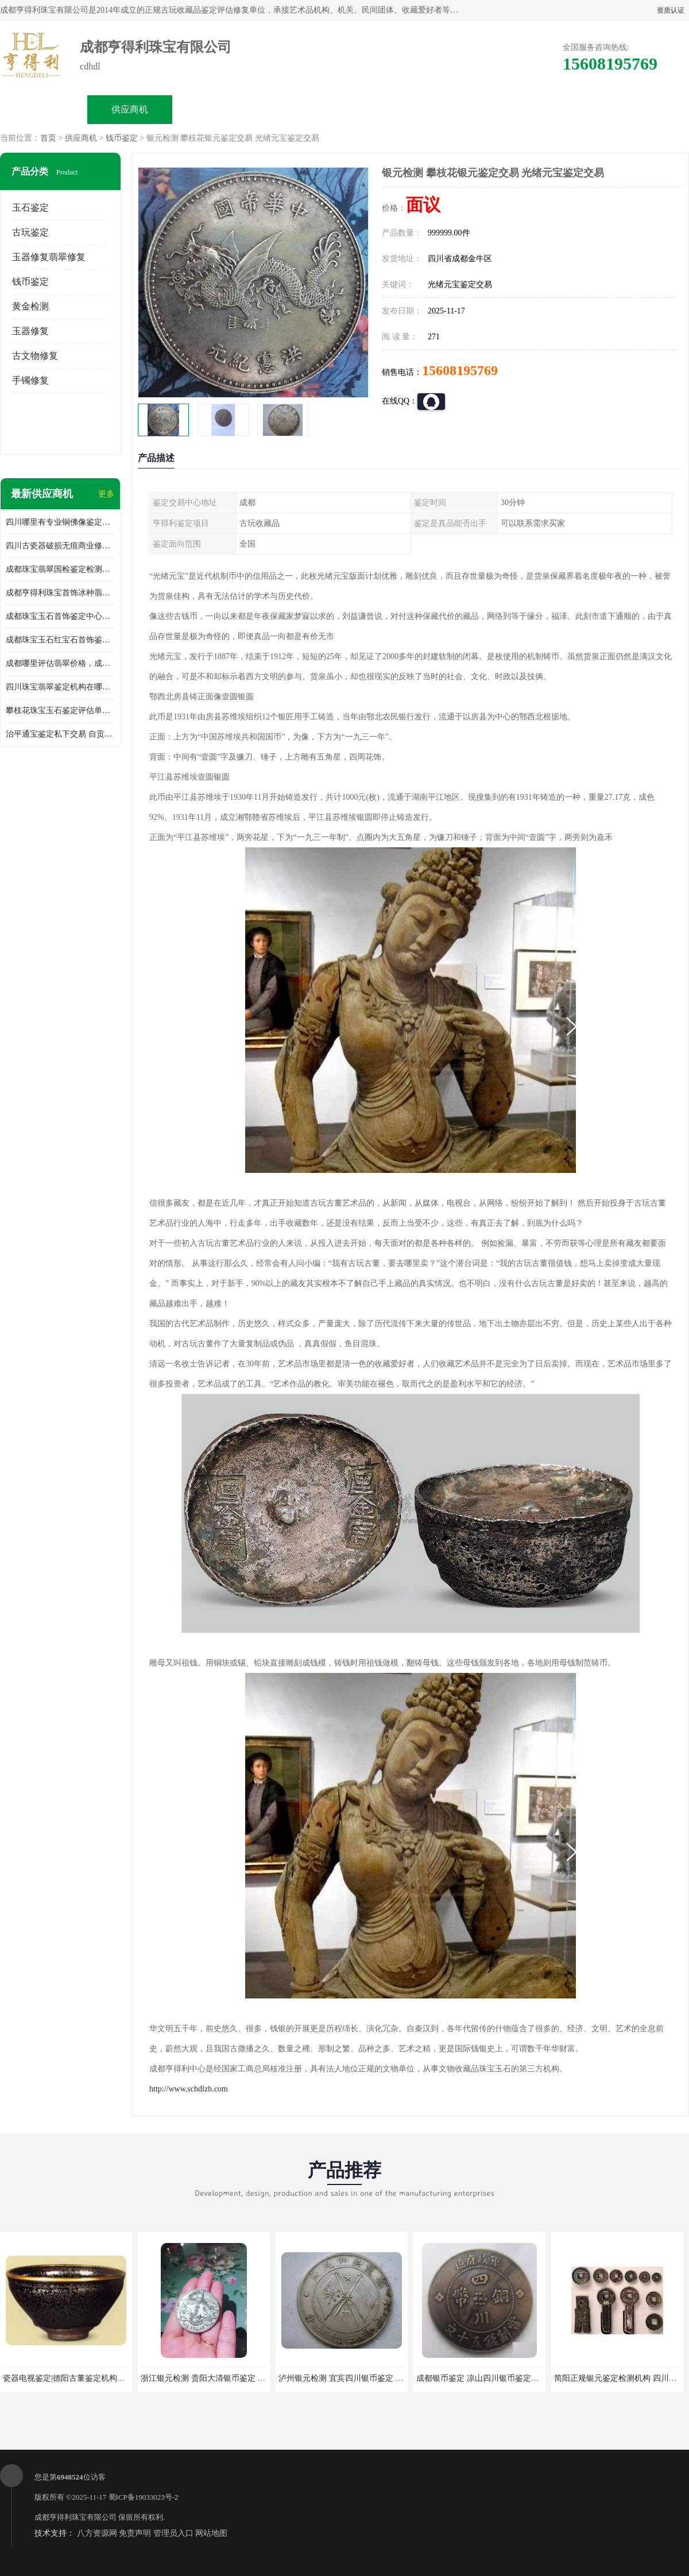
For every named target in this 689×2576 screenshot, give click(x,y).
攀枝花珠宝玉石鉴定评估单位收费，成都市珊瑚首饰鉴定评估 (60, 710)
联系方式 (560, 109)
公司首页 (43, 109)
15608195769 (460, 370)
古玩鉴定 (30, 232)
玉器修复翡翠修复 (49, 257)
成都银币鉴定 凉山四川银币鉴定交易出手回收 (497, 2378)
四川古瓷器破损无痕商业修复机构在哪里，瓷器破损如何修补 (60, 545)
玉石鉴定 (30, 207)
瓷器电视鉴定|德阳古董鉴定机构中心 (68, 2378)
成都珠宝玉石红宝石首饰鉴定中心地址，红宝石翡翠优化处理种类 (60, 640)
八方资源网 (97, 2533)
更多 (106, 494)
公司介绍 (302, 109)
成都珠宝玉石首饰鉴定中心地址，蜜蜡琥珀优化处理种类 (60, 616)
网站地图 (211, 2533)
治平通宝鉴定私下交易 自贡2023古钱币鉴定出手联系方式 (60, 734)
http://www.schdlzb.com (188, 2089)
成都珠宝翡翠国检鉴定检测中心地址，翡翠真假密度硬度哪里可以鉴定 (60, 569)
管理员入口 (173, 2533)
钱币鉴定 (122, 138)
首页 (48, 138)
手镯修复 (30, 380)
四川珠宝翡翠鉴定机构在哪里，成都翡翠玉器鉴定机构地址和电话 (60, 687)
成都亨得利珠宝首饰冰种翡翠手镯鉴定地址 (60, 592)
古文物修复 (35, 356)
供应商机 (129, 109)
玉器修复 (30, 331)
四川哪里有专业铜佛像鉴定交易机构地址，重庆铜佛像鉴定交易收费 (60, 522)
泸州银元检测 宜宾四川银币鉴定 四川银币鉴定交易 (368, 2378)
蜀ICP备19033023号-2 (144, 2497)
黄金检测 (30, 306)
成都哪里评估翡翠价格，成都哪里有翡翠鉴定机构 (60, 663)
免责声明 (135, 2533)
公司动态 (388, 109)
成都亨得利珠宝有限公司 (75, 2517)
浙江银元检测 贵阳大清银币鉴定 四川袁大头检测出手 (235, 2378)
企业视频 (216, 109)
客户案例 (474, 109)
